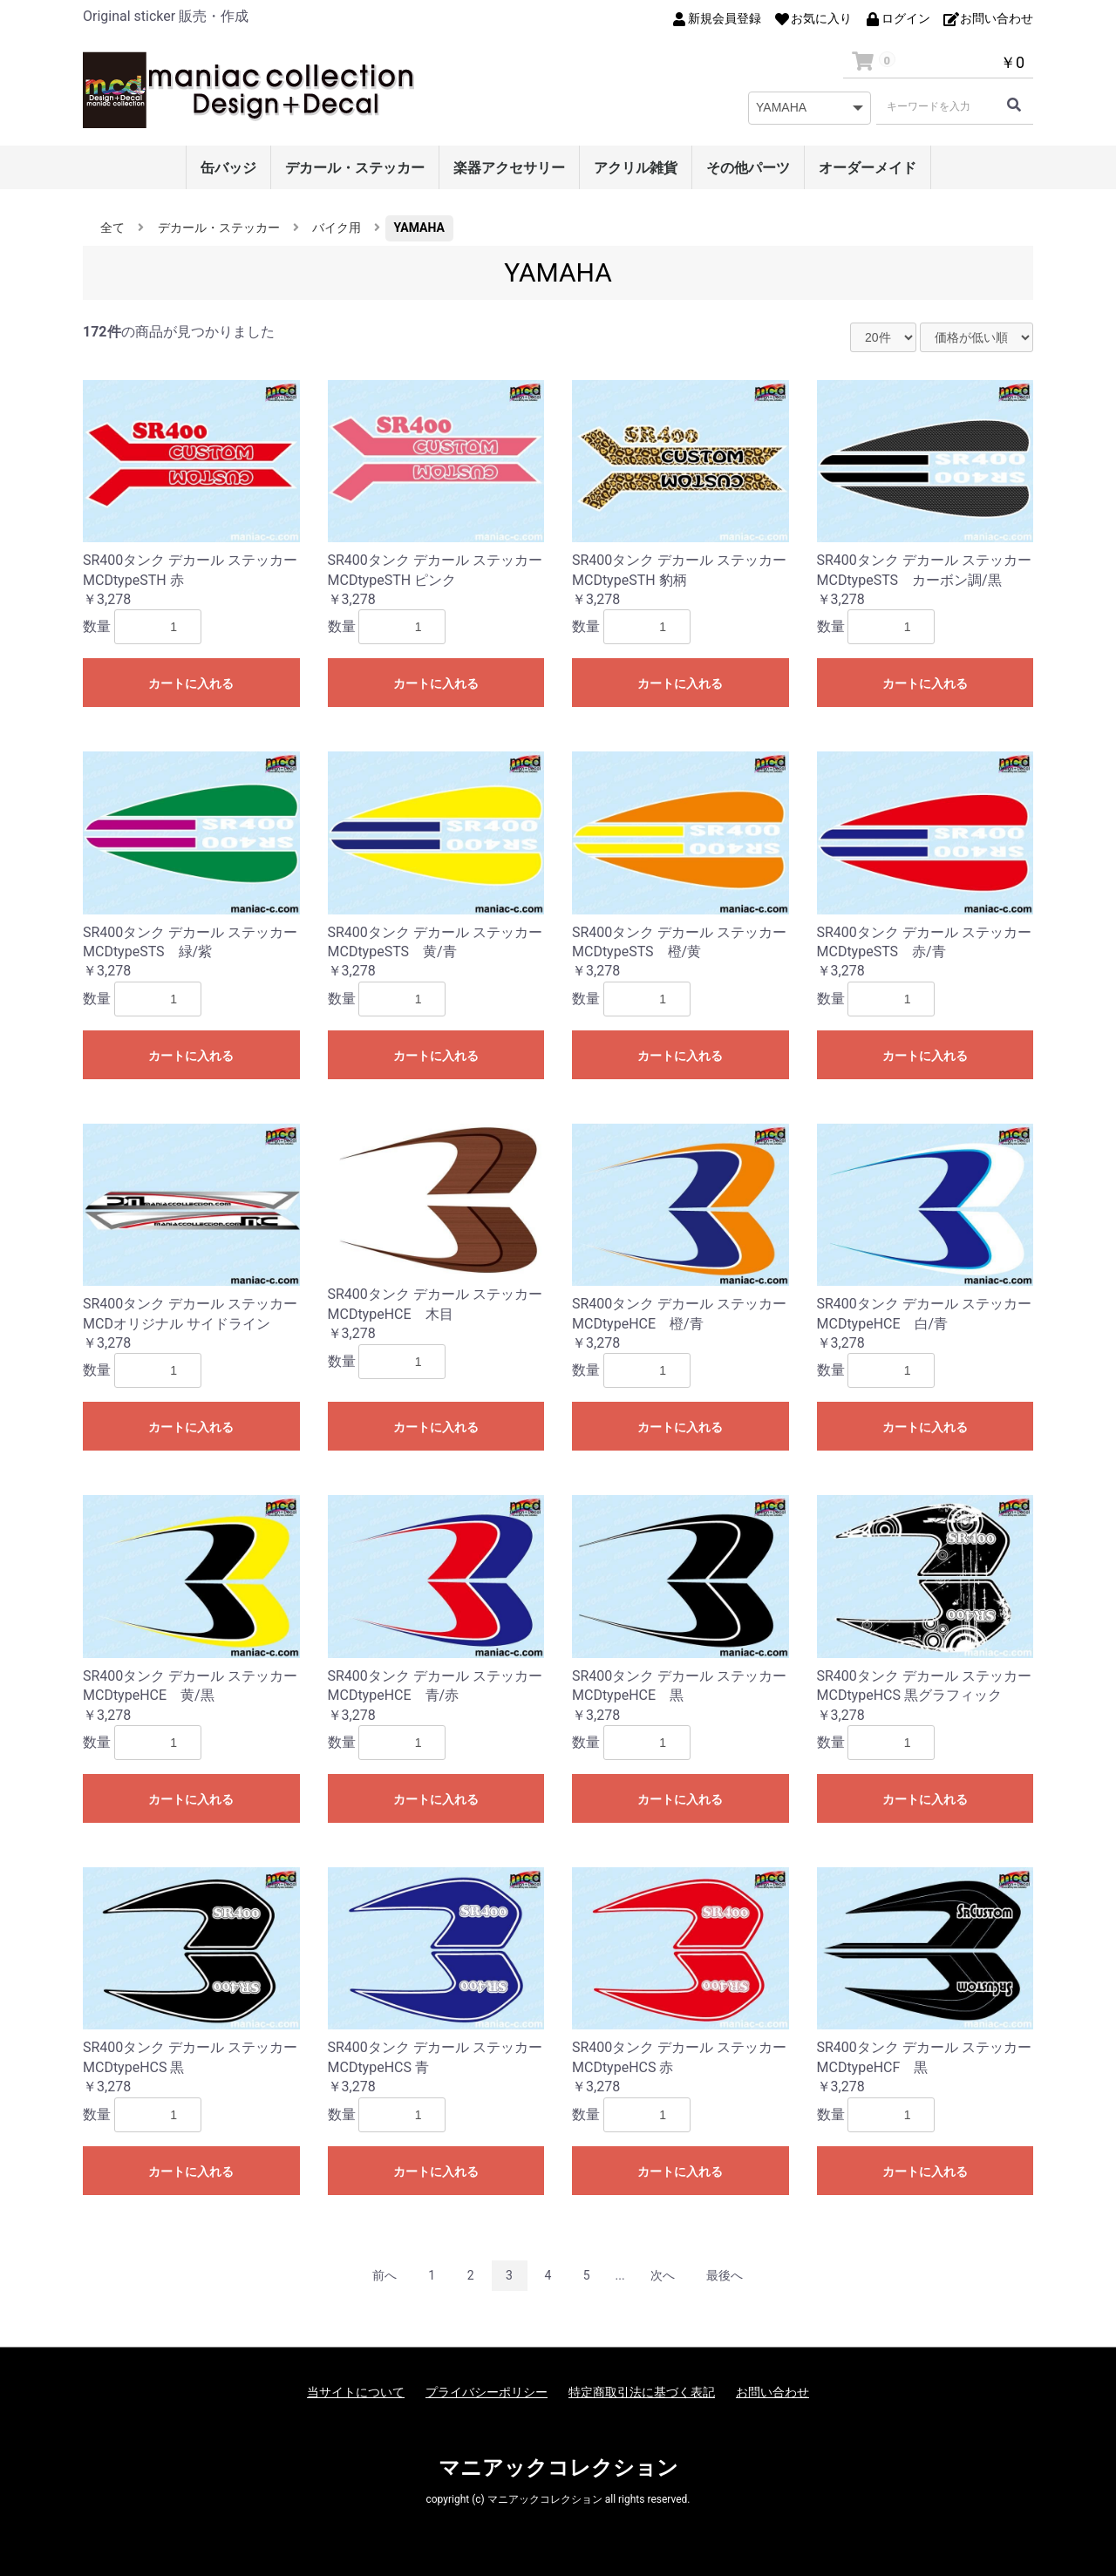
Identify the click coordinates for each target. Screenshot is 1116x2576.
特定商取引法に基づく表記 (641, 2392)
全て (112, 227)
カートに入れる (191, 683)
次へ (662, 2275)
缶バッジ (228, 168)
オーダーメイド (867, 168)
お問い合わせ (772, 2392)
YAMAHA (419, 227)
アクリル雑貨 (635, 168)
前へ (384, 2275)
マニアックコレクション (558, 2468)
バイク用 (336, 227)
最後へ (724, 2275)
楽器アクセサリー (509, 168)
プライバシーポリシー (486, 2392)
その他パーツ (748, 168)
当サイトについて (356, 2392)
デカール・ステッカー (355, 168)
